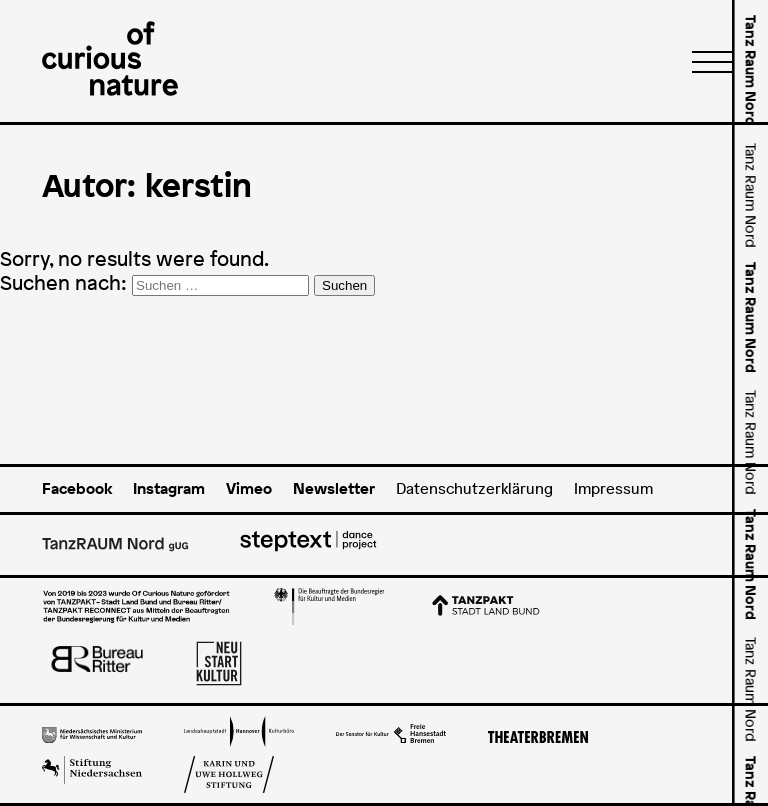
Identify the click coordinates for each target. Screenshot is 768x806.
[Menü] (706, 61)
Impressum (613, 488)
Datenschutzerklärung (474, 488)
